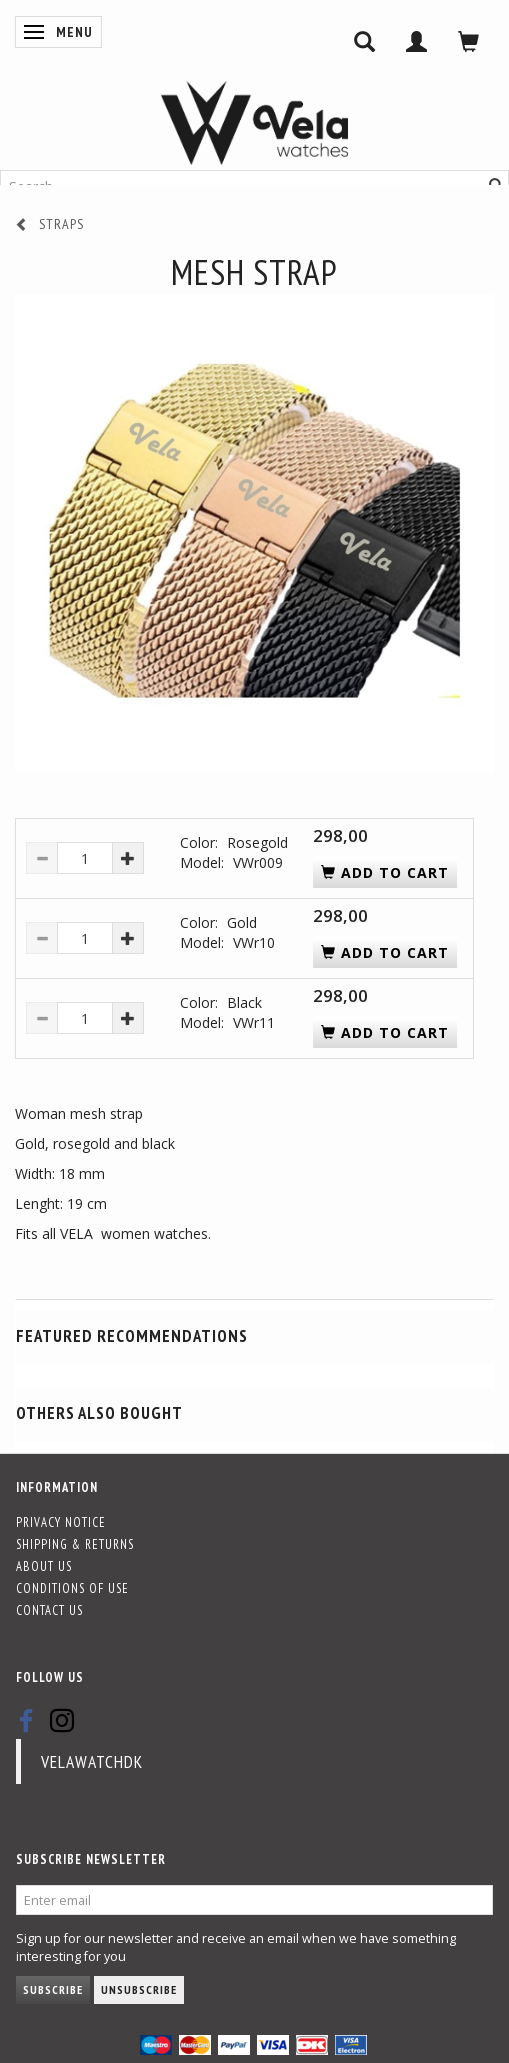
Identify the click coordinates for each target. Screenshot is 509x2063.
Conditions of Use (72, 1588)
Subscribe (53, 1989)
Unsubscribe (139, 1989)
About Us (44, 1566)
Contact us (49, 1610)
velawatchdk (92, 1761)
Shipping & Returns (75, 1544)
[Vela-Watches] (254, 123)
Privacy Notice (61, 1522)
